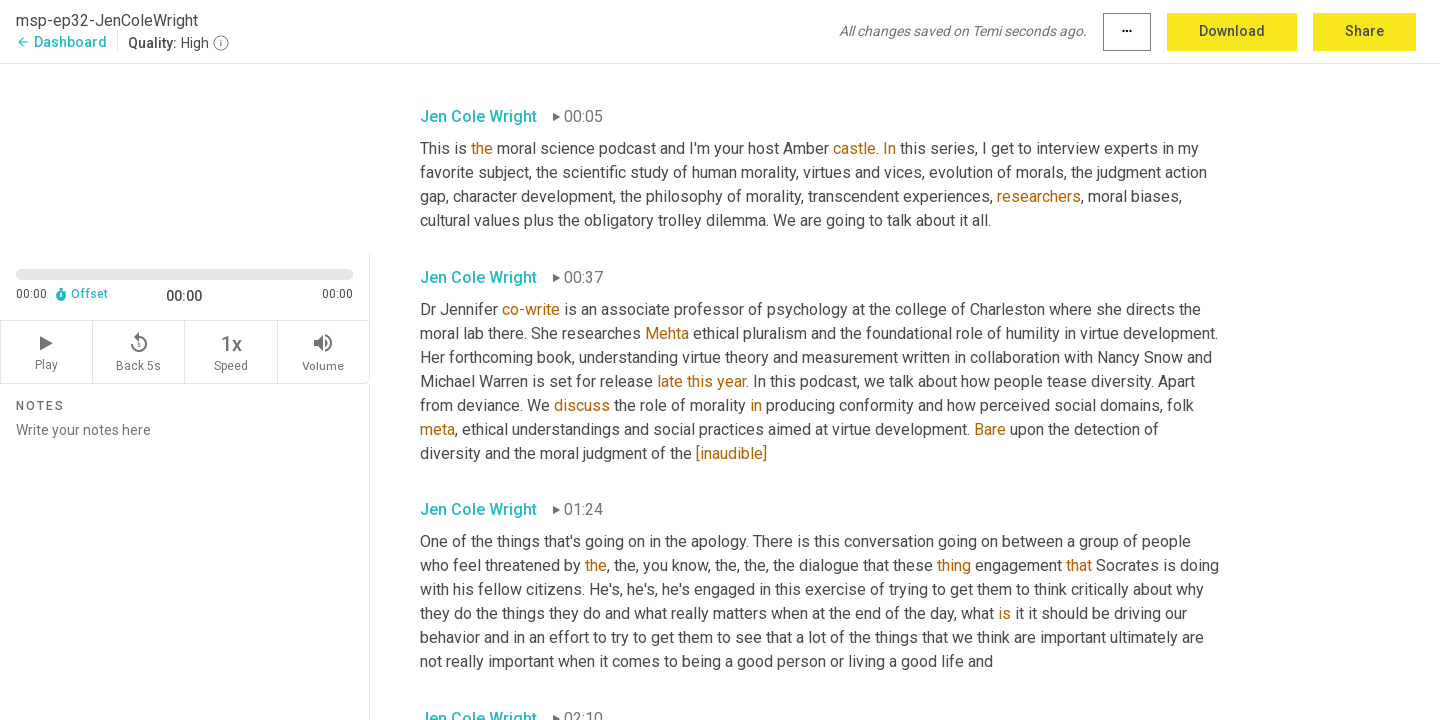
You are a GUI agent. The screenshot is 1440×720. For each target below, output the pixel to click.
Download (1232, 31)
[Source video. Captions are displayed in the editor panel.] (185, 156)
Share (1364, 31)
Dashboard (61, 42)
